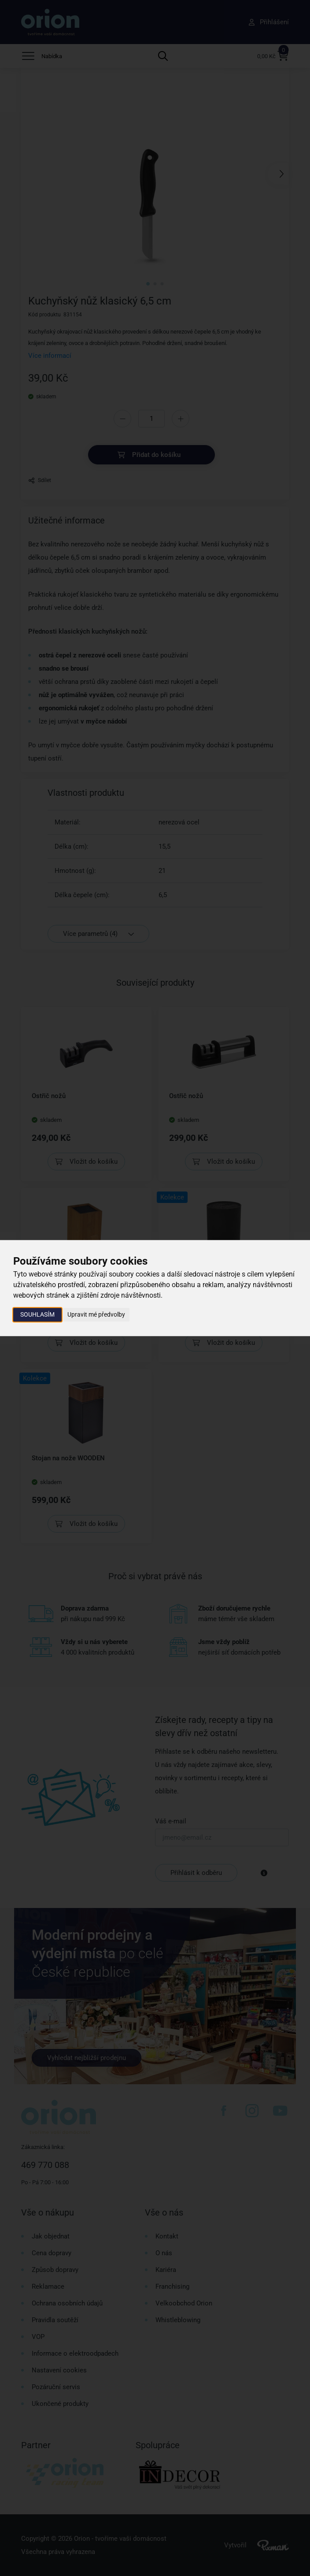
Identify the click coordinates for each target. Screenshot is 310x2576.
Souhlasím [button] (37, 1314)
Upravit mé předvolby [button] (96, 1314)
